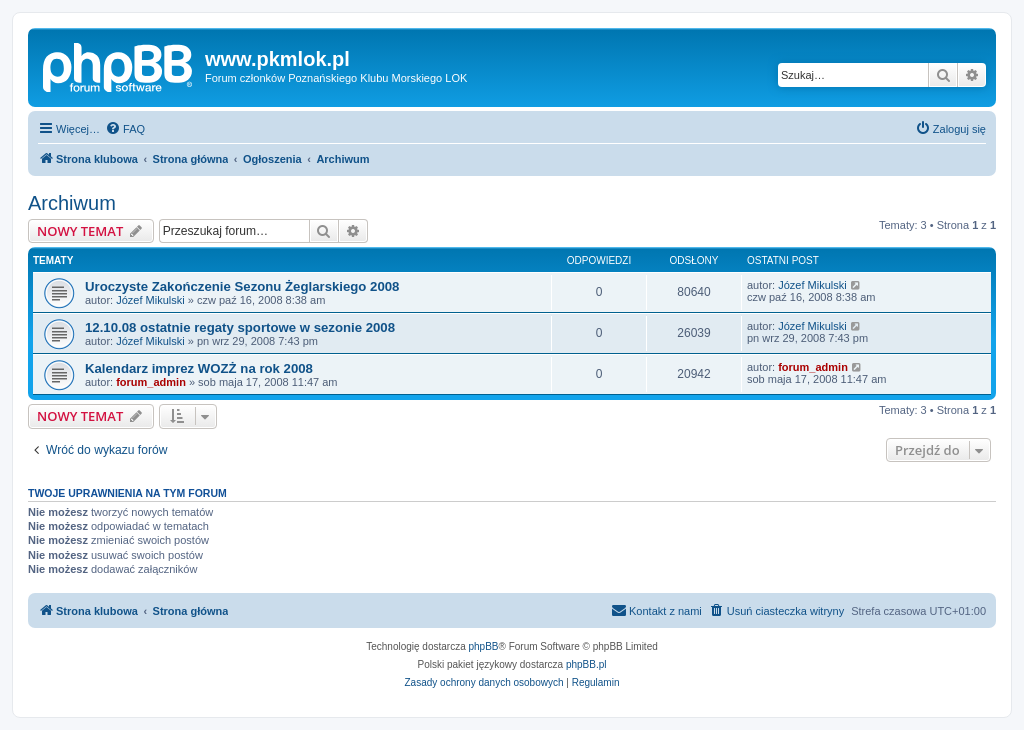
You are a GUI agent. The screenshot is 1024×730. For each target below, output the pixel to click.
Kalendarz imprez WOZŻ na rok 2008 (199, 368)
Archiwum (72, 203)
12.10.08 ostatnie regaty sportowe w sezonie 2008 (240, 327)
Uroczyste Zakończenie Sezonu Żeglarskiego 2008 (242, 286)
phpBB (484, 646)
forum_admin (151, 382)
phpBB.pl (586, 664)
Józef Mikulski (150, 300)
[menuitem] (125, 129)
